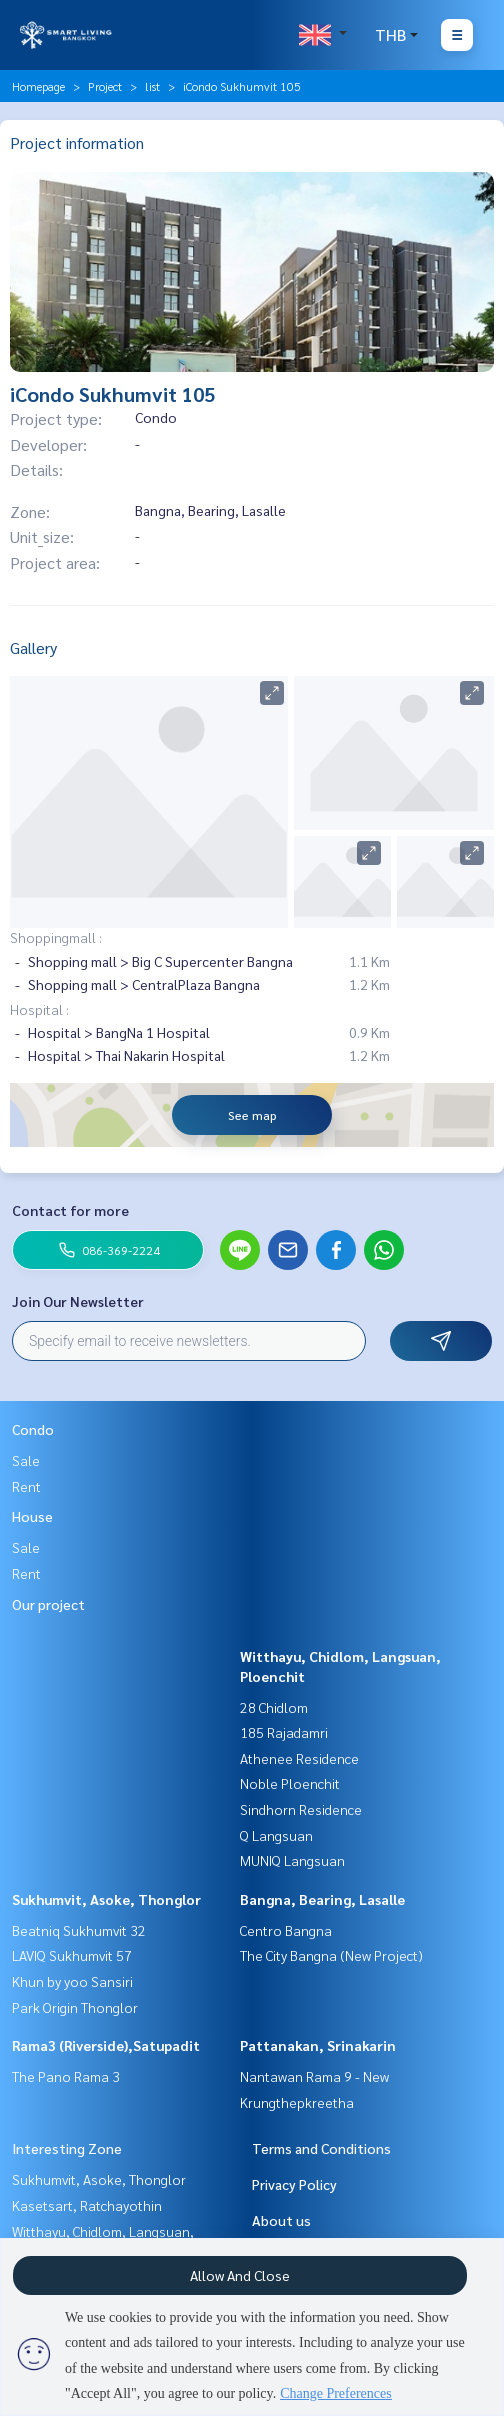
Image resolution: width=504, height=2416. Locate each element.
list (152, 86)
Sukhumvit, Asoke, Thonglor (106, 1899)
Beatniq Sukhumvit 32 (79, 1930)
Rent (26, 1486)
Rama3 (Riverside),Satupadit (106, 2045)
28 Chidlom (274, 1707)
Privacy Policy (294, 2184)
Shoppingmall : (56, 937)
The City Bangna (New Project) (331, 1955)
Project (105, 86)
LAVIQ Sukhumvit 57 (72, 1955)
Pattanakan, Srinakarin (318, 2045)
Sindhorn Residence (301, 1809)
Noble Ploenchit (290, 1783)
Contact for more (70, 1210)
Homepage (38, 86)
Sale (26, 1460)
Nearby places (59, 904)
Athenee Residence (299, 1758)
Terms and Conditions (321, 2148)
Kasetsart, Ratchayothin (87, 2205)
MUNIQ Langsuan (292, 1860)
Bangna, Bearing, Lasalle (322, 1899)
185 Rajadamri (284, 1732)
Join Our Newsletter (78, 1301)
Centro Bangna (286, 1930)
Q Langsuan (276, 1835)
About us (281, 2220)
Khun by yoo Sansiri (72, 1981)
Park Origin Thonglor (75, 2007)
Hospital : (39, 1009)
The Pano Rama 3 (66, 2076)
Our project (48, 1604)
